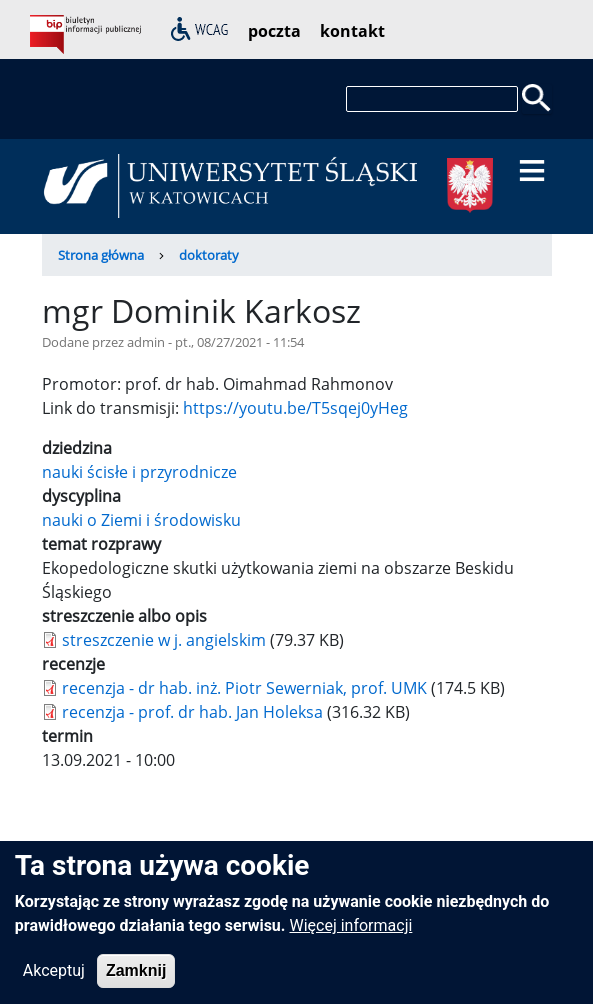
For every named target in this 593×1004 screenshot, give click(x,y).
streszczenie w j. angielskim (164, 640)
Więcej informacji (350, 937)
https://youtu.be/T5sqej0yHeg (295, 408)
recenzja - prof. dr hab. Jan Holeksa (192, 712)
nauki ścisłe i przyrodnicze (139, 472)
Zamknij (136, 982)
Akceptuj (54, 982)
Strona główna (101, 255)
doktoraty (209, 255)
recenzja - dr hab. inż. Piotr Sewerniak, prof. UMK (244, 688)
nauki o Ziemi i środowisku (141, 520)
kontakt (352, 31)
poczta (274, 31)
